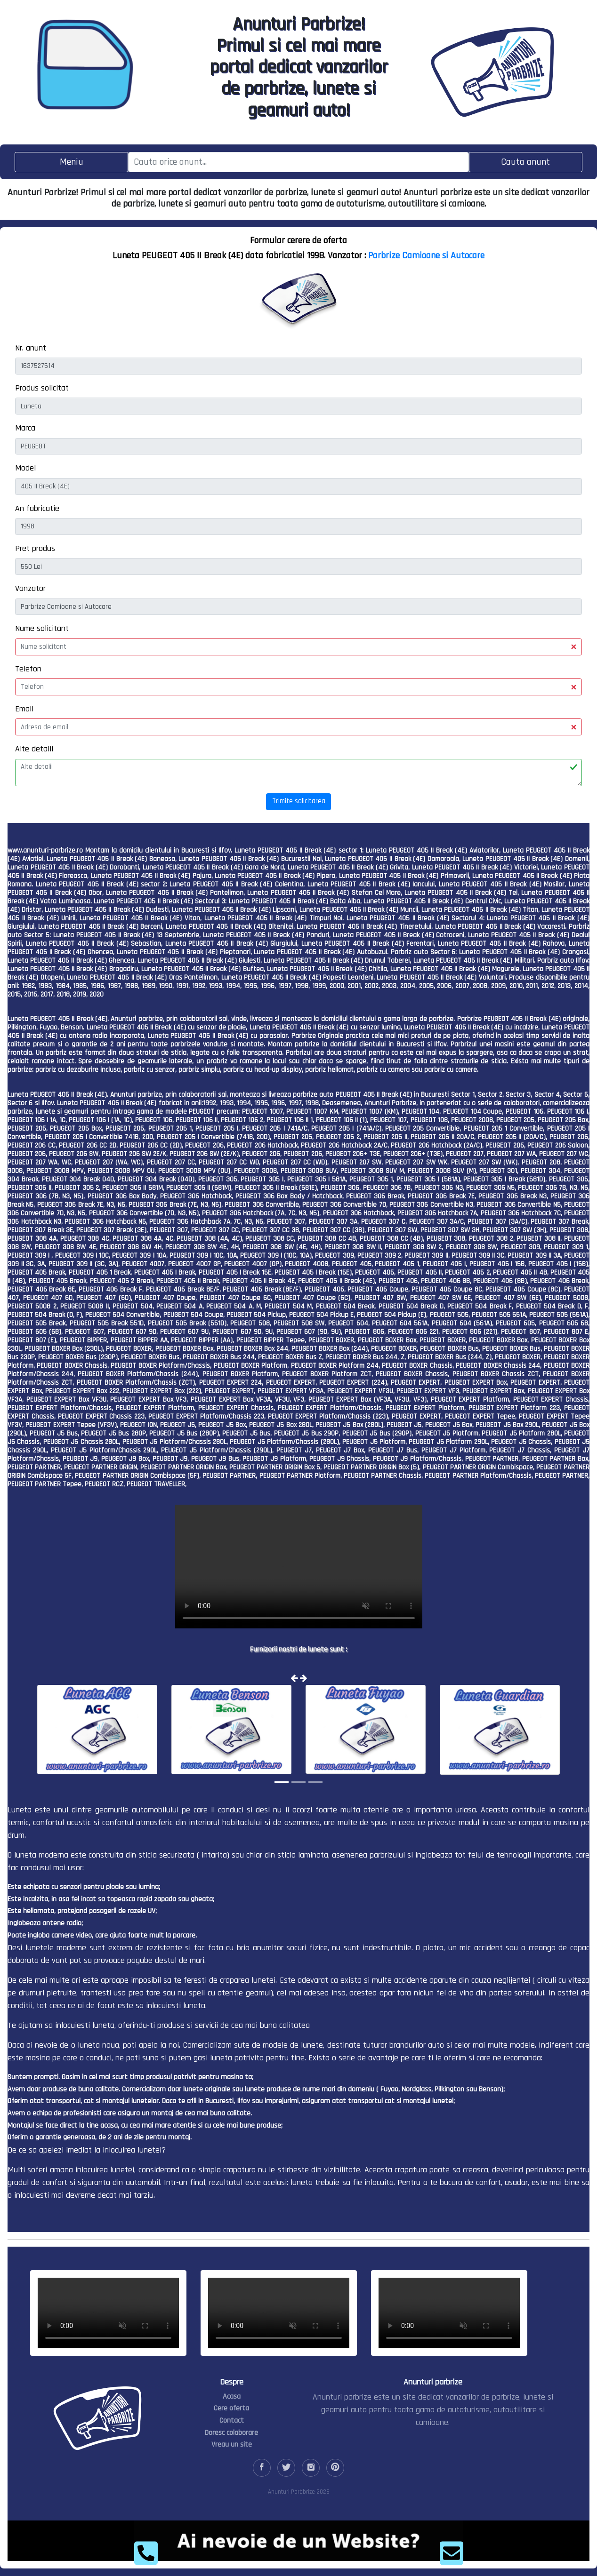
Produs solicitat (42, 388)
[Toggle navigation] (71, 162)
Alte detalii (34, 748)
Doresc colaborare (231, 2433)
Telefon (28, 668)
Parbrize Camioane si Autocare (426, 255)
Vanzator (30, 588)
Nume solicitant (42, 628)
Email (24, 708)
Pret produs (35, 548)
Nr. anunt (30, 348)
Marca (25, 428)
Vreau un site (231, 2444)
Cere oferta (231, 2408)
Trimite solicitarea (298, 801)
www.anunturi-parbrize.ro (45, 850)
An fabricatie (37, 508)
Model (25, 468)
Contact (231, 2420)
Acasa (232, 2396)
